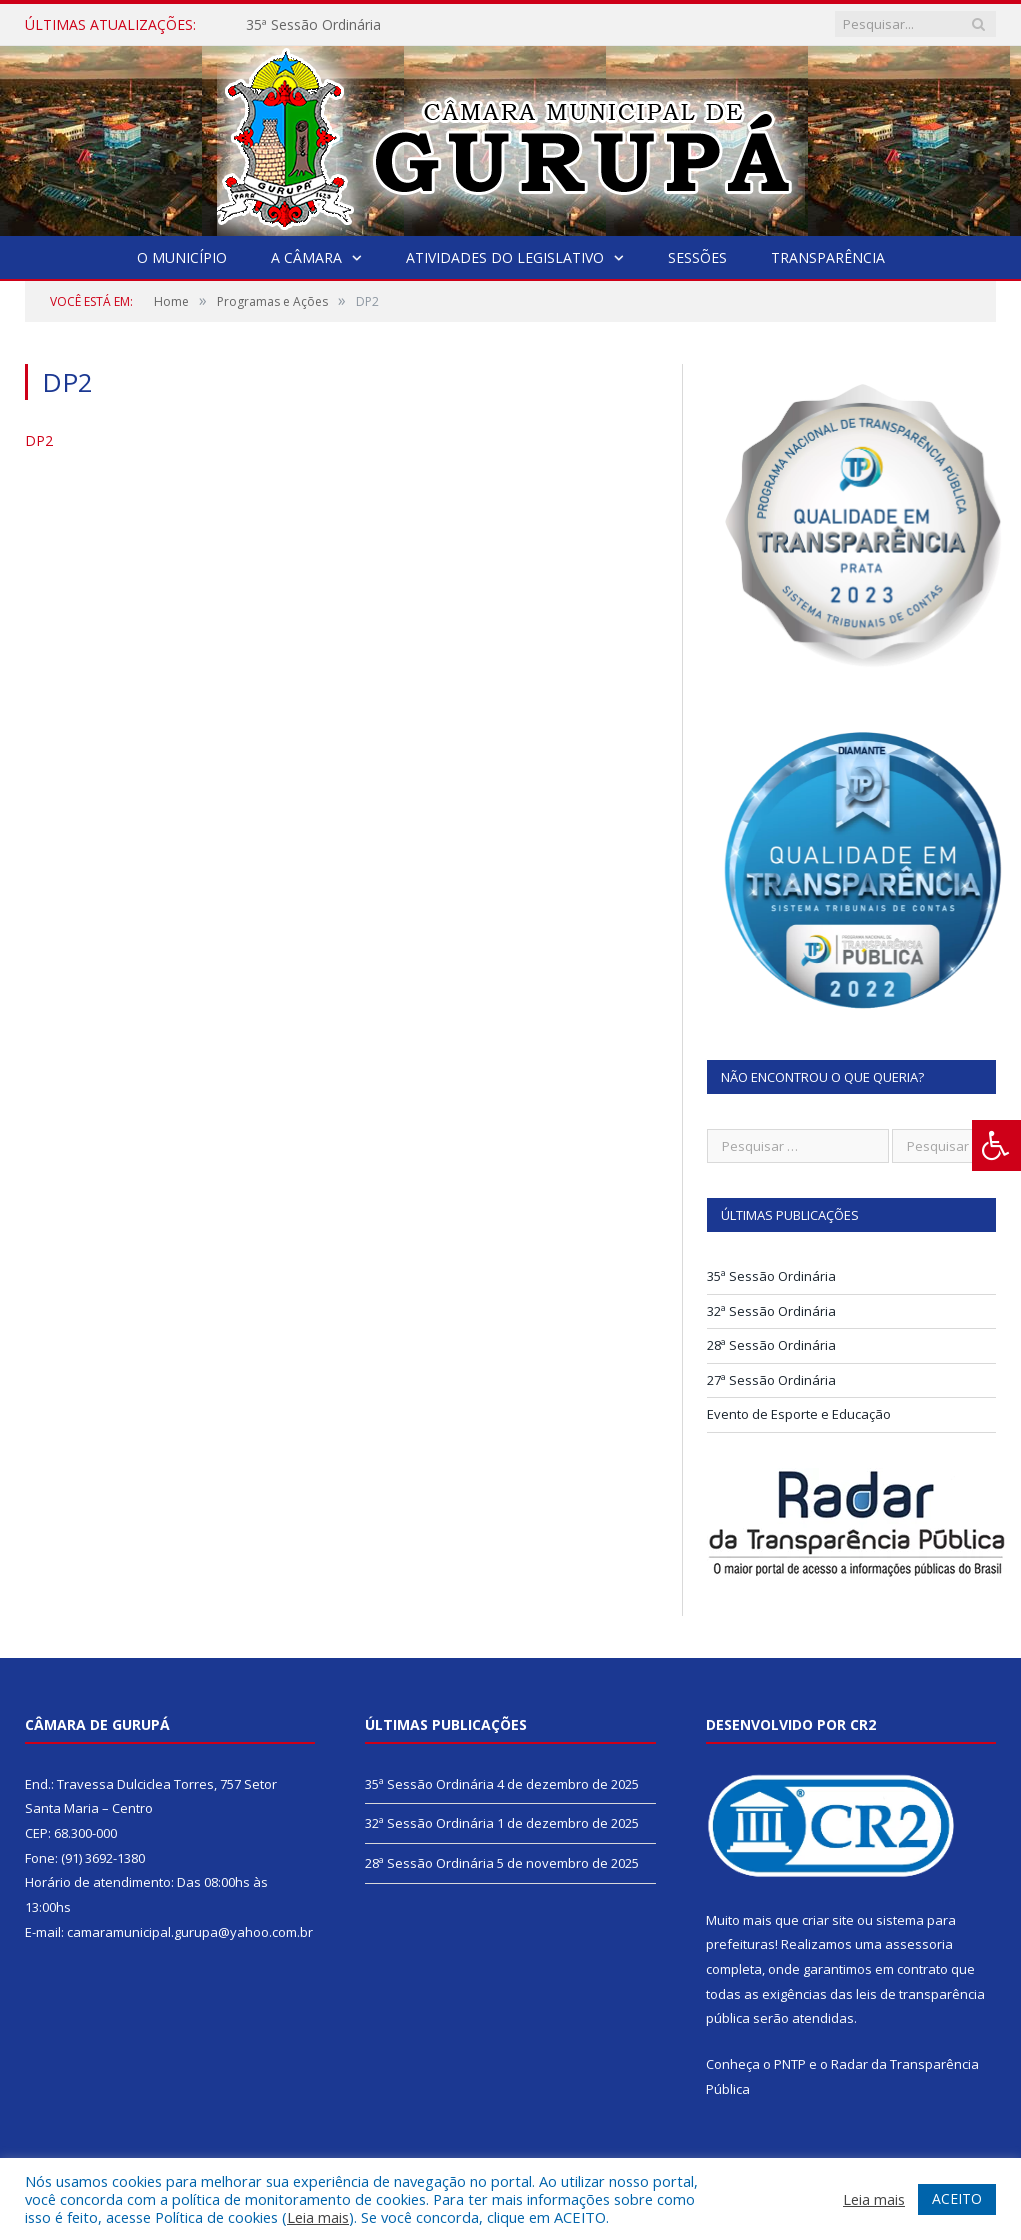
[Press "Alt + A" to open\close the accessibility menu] (996, 1145)
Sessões (697, 257)
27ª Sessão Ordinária (771, 1380)
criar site (828, 1920)
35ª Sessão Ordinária (313, 25)
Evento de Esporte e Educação (799, 1414)
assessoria (919, 1944)
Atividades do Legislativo (505, 257)
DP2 (39, 440)
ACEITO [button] (957, 2198)
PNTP (790, 2064)
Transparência (828, 257)
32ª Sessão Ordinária (771, 1311)
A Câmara (306, 257)
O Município (182, 257)
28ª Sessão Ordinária (771, 1345)
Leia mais (318, 2217)
